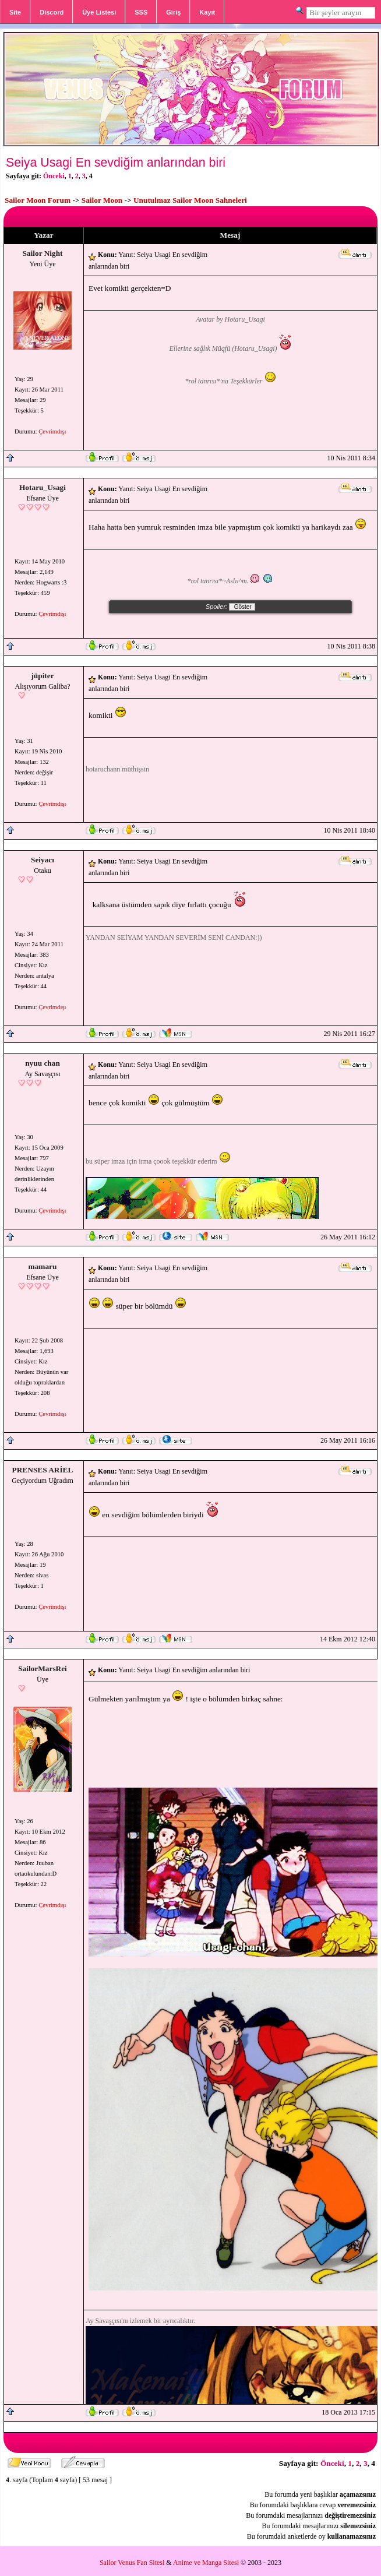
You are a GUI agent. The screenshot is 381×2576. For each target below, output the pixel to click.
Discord (51, 12)
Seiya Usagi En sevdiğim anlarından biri (115, 163)
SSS (141, 12)
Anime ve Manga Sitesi (206, 2563)
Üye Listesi (99, 12)
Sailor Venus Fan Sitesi (132, 2563)
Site (15, 12)
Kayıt (207, 12)
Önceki (54, 176)
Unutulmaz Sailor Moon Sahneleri (190, 200)
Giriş (173, 12)
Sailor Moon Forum (37, 200)
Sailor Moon (102, 200)
